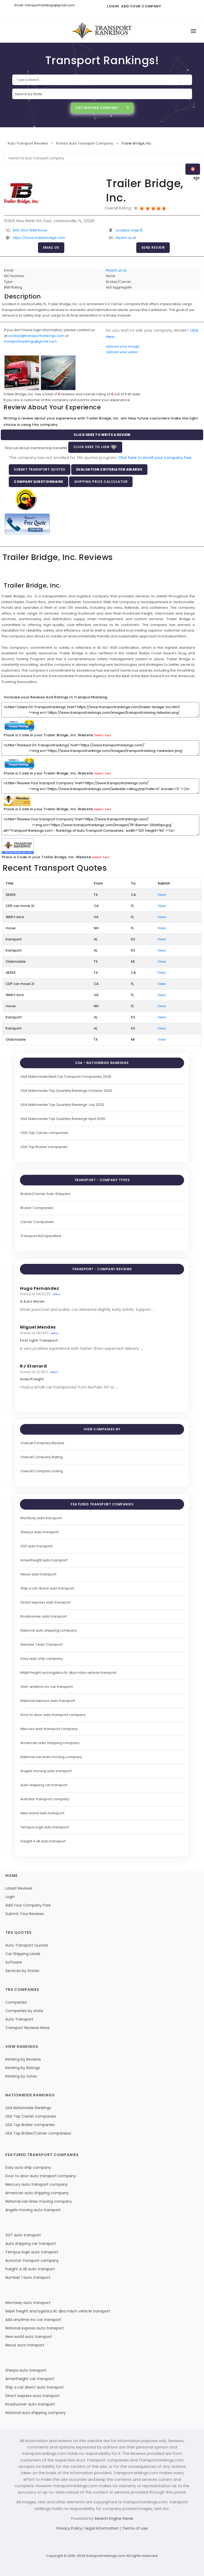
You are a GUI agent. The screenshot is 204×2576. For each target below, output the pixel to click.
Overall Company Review (42, 1442)
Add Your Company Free (28, 1905)
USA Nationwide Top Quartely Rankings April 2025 (62, 1118)
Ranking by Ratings (22, 2067)
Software (13, 1962)
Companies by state (24, 2010)
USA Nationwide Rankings (28, 2107)
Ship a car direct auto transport (47, 1588)
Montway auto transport (41, 1518)
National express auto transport (47, 1700)
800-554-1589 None (30, 230)
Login (113, 6)
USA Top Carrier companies (44, 1132)
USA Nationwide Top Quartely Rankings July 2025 (62, 1104)
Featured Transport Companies (102, 1504)
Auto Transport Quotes (26, 1945)
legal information (103, 2528)
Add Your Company (141, 6)
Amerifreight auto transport (43, 1560)
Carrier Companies (37, 1221)
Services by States (22, 1970)
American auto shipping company (49, 1742)
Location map (129, 230)
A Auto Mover (32, 1301)
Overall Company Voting (41, 1471)
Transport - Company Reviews (102, 1269)
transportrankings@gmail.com (30, 341)
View (162, 894)
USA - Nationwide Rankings (102, 1063)
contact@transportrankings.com (36, 335)
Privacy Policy (70, 2528)
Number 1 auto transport (27, 2277)
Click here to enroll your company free (155, 457)
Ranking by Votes (21, 2076)
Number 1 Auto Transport (41, 1644)
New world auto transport (42, 1813)
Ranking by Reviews (23, 2059)
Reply (57, 1294)
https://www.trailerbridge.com (39, 237)
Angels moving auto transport (46, 1770)
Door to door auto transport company (53, 1714)
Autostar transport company (44, 1799)
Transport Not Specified (40, 1235)
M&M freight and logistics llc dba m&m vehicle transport (68, 1672)
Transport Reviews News (27, 2027)
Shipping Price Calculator (101, 481)
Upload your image (122, 346)
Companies (16, 2002)
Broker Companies (36, 1207)
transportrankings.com (106, 2555)
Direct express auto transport (45, 1602)
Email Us (51, 247)
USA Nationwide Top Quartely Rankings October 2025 (66, 1090)
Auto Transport (19, 2019)
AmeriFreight (32, 1379)
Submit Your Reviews (24, 1913)
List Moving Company (103, 108)
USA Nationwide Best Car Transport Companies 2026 (65, 1076)
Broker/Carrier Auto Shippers (45, 1193)
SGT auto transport (36, 1546)
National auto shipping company (48, 1630)
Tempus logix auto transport (44, 1827)
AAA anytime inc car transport (33, 2319)
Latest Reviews (18, 1888)
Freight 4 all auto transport (43, 1841)
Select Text (102, 735)
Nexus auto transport (38, 1574)
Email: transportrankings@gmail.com (44, 5)
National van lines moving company (51, 1756)
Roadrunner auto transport (43, 1616)
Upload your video (122, 351)
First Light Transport (39, 1340)
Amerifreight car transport (29, 2378)
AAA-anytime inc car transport (46, 1686)
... (153, 1309)
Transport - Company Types (102, 1180)
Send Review (153, 247)
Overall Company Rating (41, 1457)
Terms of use (135, 2528)
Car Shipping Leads (22, 1953)
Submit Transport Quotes (39, 469)
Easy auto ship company (41, 1658)
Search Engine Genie (114, 2518)
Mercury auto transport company (49, 1728)
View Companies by (102, 1429)
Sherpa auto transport (39, 1532)
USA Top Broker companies (44, 1146)
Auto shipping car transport (43, 1785)
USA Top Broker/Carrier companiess (38, 2133)
